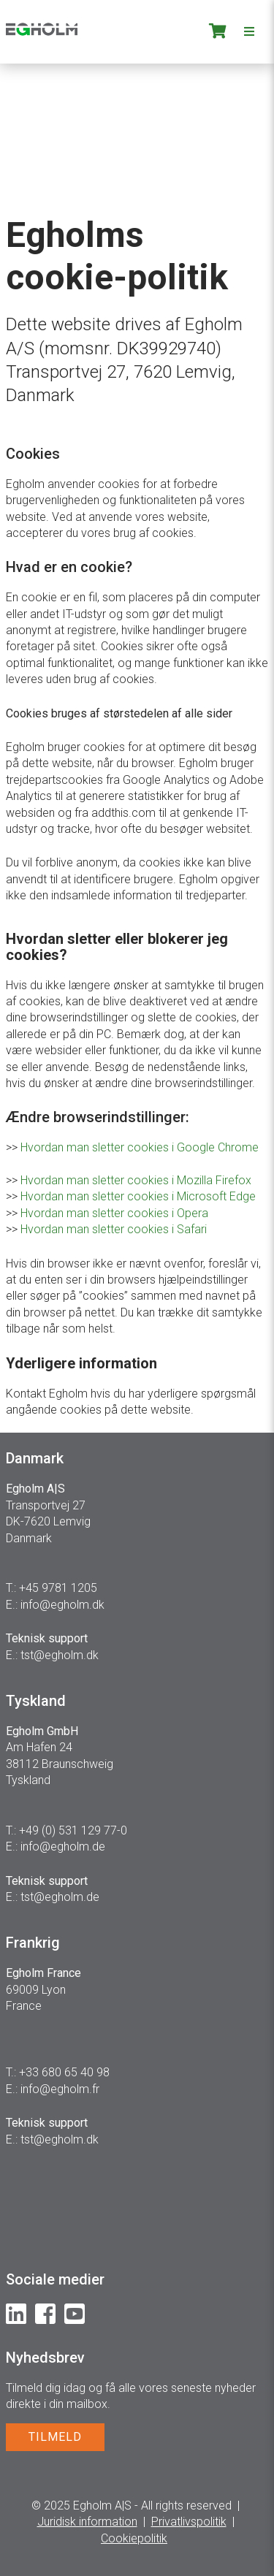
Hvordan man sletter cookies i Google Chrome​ (139, 1147)
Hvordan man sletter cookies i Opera (114, 1213)
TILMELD (55, 2437)
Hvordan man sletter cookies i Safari (113, 1229)
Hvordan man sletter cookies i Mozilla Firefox (135, 1180)
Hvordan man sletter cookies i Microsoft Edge (138, 1196)
